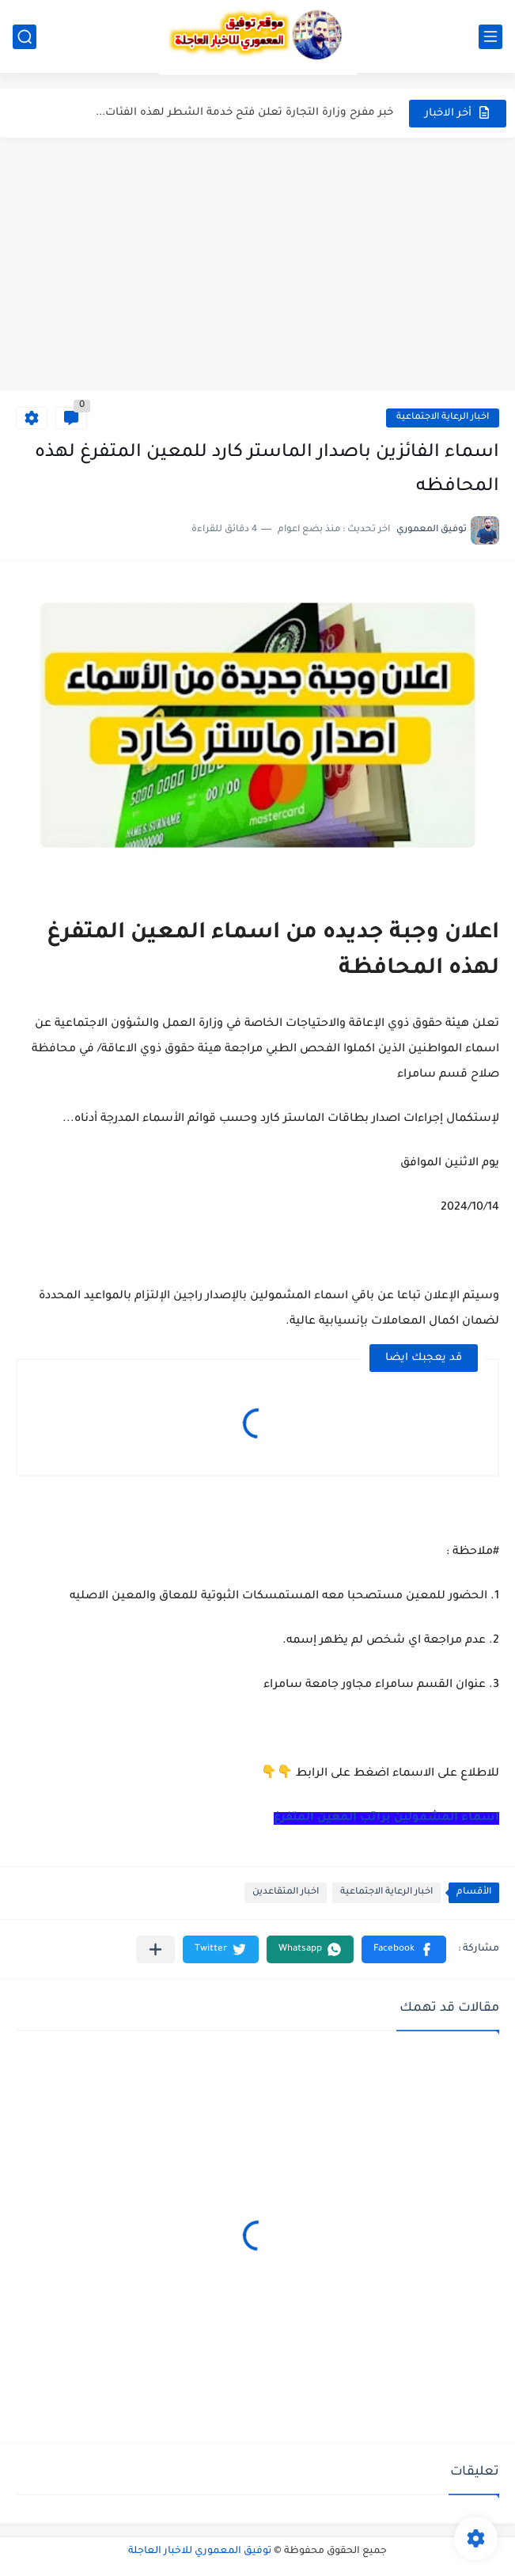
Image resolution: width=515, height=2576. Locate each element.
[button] (404, 1949)
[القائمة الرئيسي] (490, 37)
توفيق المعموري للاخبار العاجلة (199, 2551)
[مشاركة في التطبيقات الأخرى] (155, 1949)
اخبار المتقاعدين (285, 1892)
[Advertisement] (257, 264)
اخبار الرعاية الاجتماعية (442, 417)
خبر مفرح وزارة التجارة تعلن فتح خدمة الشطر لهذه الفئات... (244, 113)
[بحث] (24, 37)
